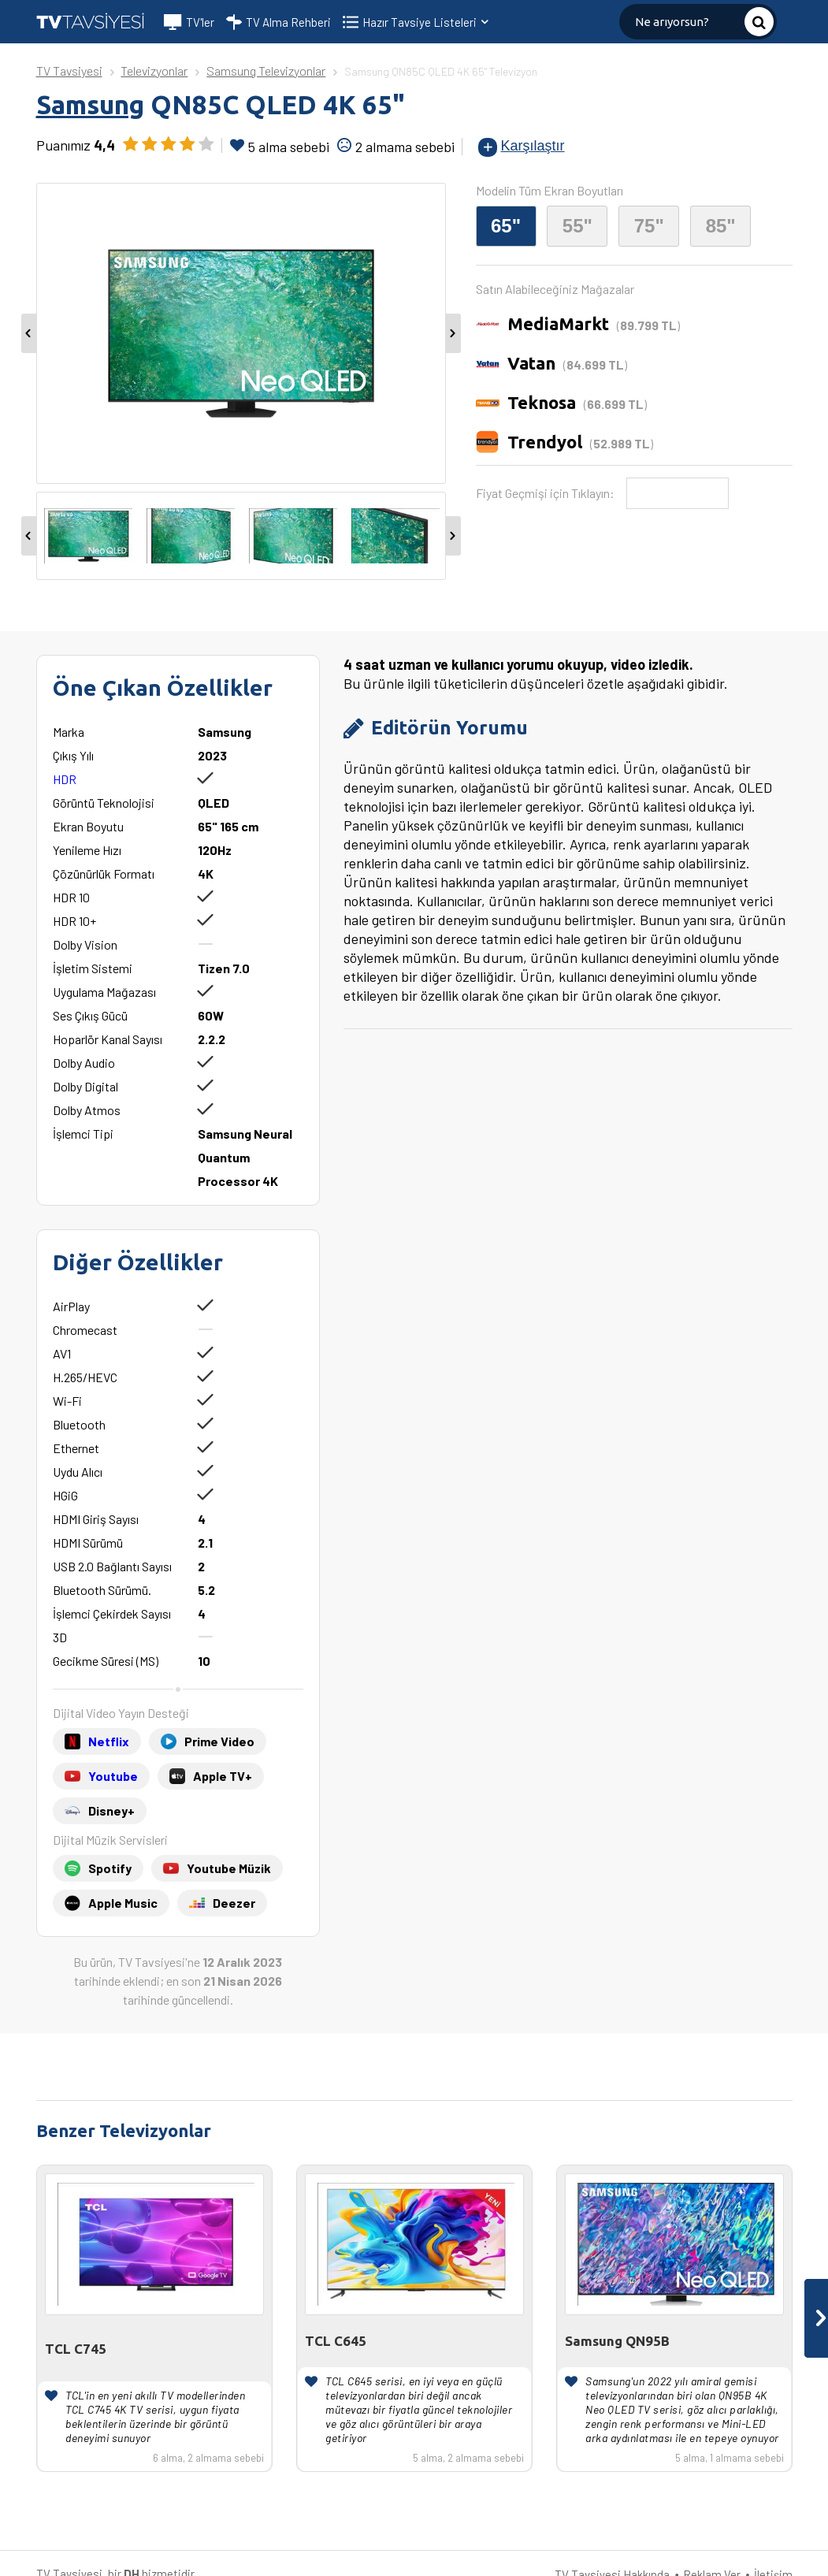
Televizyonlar (154, 70)
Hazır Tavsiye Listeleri (426, 22)
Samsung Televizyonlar (265, 70)
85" (721, 225)
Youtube (113, 1775)
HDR (64, 778)
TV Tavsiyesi (69, 70)
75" (649, 225)
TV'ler (189, 22)
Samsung (90, 104)
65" (506, 225)
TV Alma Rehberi (278, 22)
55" (577, 225)
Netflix (108, 1741)
